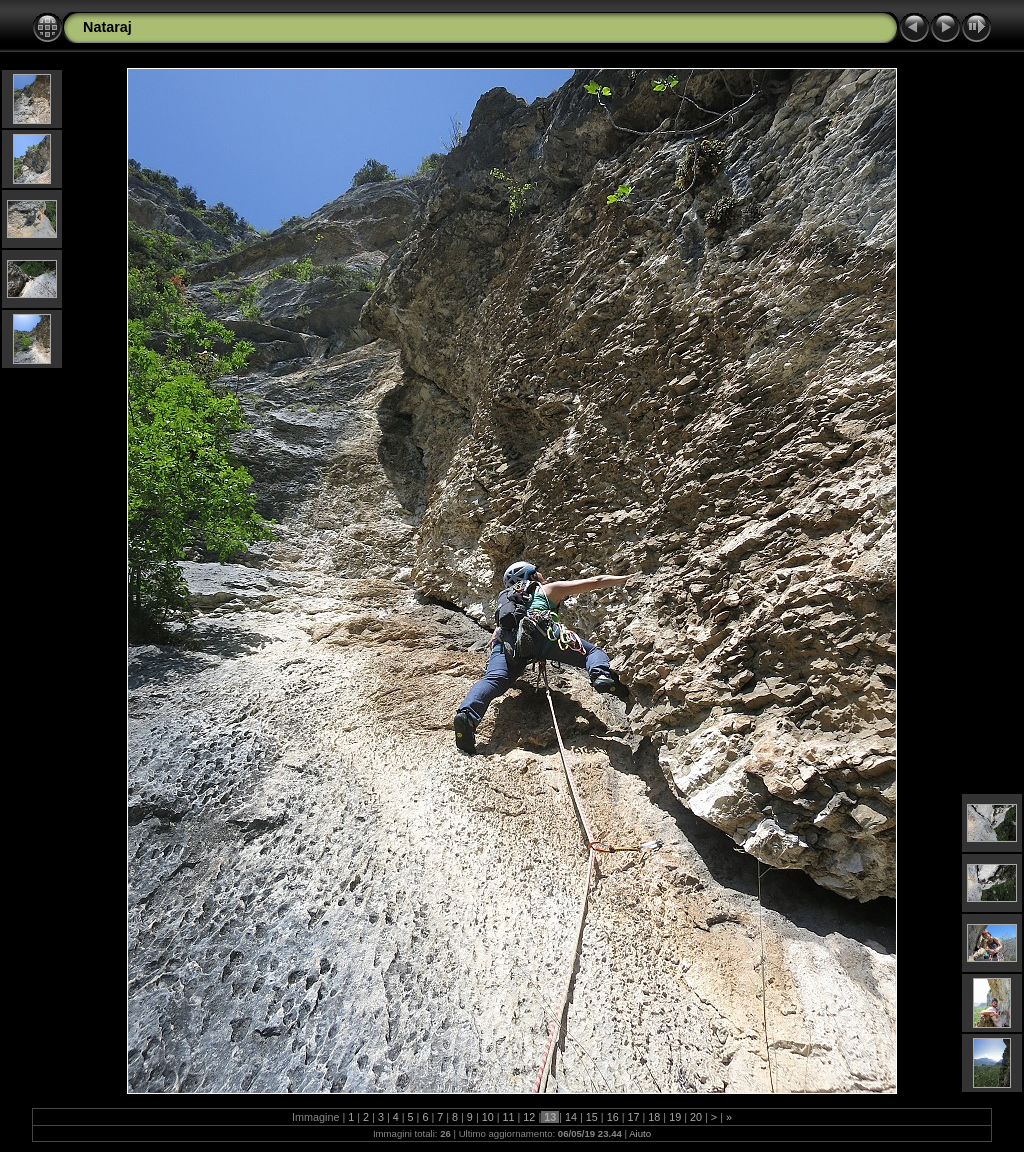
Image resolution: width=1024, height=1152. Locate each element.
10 (488, 1117)
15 (592, 1117)
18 (654, 1117)
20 (696, 1117)
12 (529, 1117)
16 (613, 1117)
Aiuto (640, 1133)
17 (634, 1117)
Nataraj (107, 27)
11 (509, 1117)
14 (571, 1117)
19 (675, 1117)
